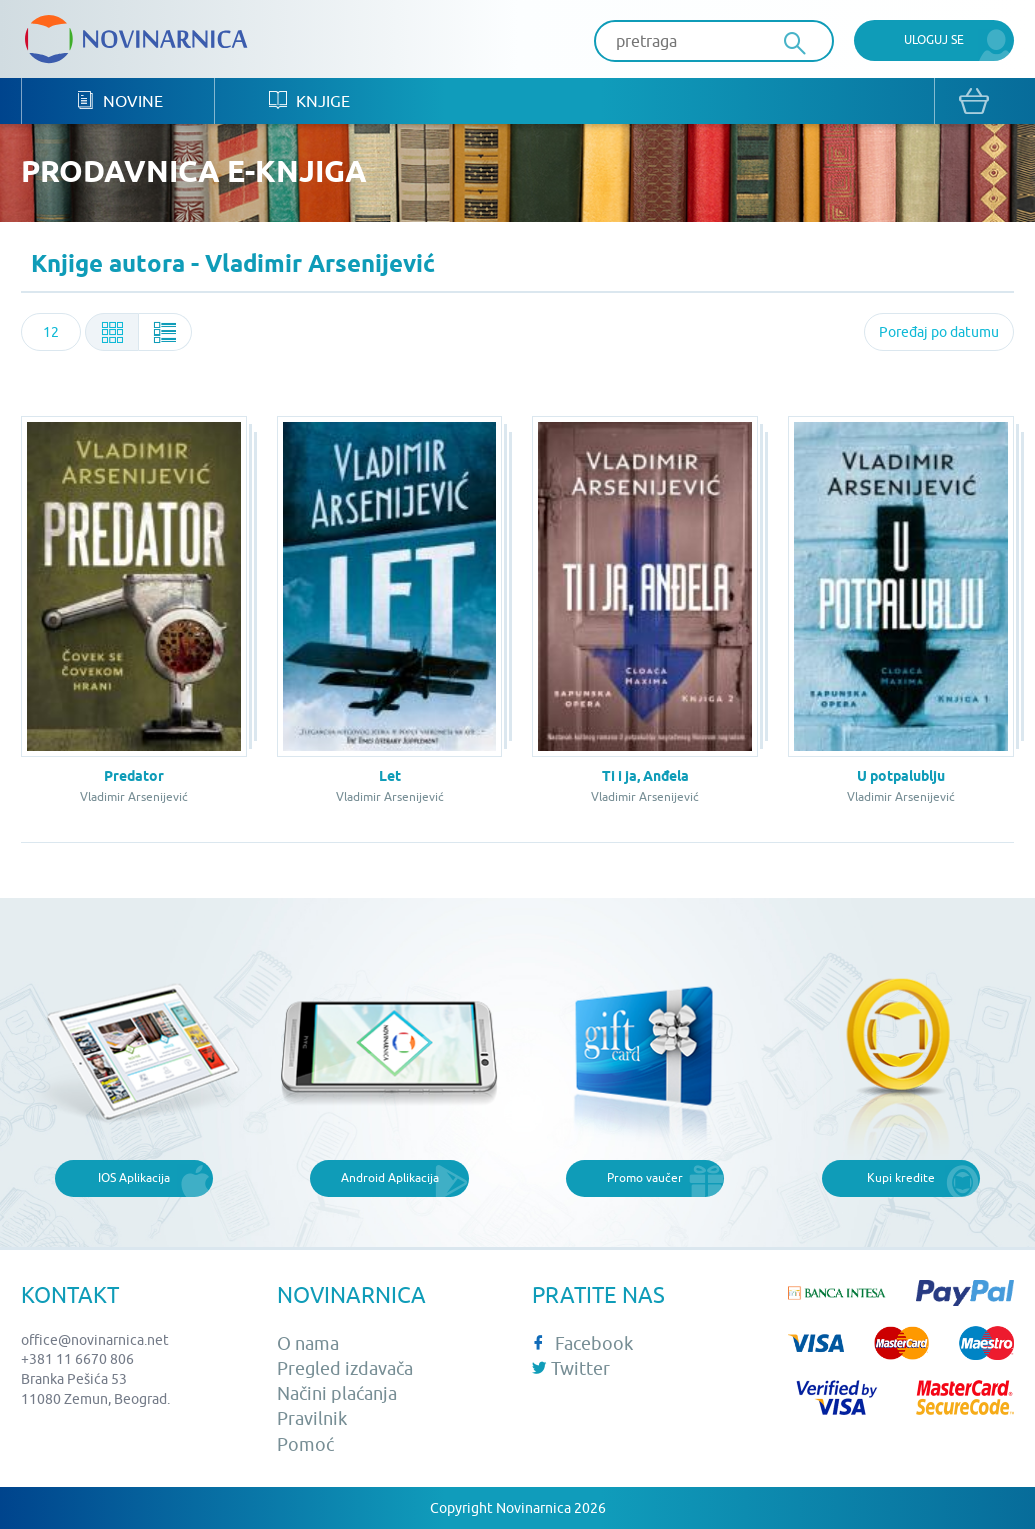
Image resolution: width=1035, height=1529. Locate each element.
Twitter (571, 1368)
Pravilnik (312, 1418)
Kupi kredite (901, 1177)
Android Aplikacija (390, 1177)
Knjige (309, 100)
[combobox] (51, 332)
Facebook (582, 1343)
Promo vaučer (645, 1177)
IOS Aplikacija (134, 1177)
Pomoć (305, 1444)
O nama (308, 1343)
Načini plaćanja (337, 1393)
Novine (119, 100)
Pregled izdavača (345, 1368)
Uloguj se (934, 39)
